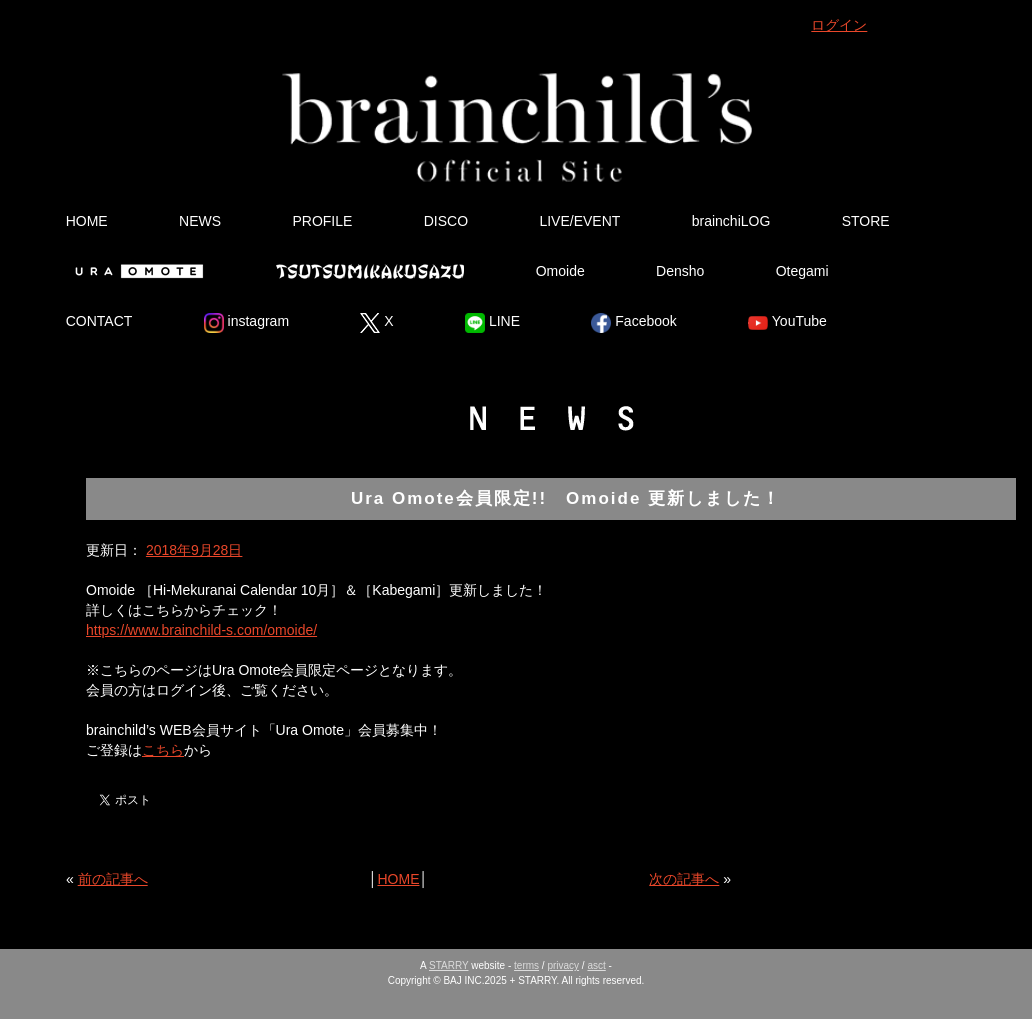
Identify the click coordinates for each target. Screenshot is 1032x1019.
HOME (87, 221)
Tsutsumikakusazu (370, 271)
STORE (866, 221)
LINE (492, 323)
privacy (563, 965)
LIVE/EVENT (579, 221)
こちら (163, 750)
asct (596, 965)
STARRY (448, 965)
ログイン (839, 25)
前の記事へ (113, 879)
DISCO (446, 221)
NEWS (200, 221)
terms (526, 965)
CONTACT (99, 321)
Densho (680, 271)
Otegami (802, 271)
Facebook (633, 323)
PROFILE (322, 221)
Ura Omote (135, 271)
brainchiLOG (731, 221)
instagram (246, 323)
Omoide (560, 271)
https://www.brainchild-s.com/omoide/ (201, 630)
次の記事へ (684, 879)
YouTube (787, 323)
